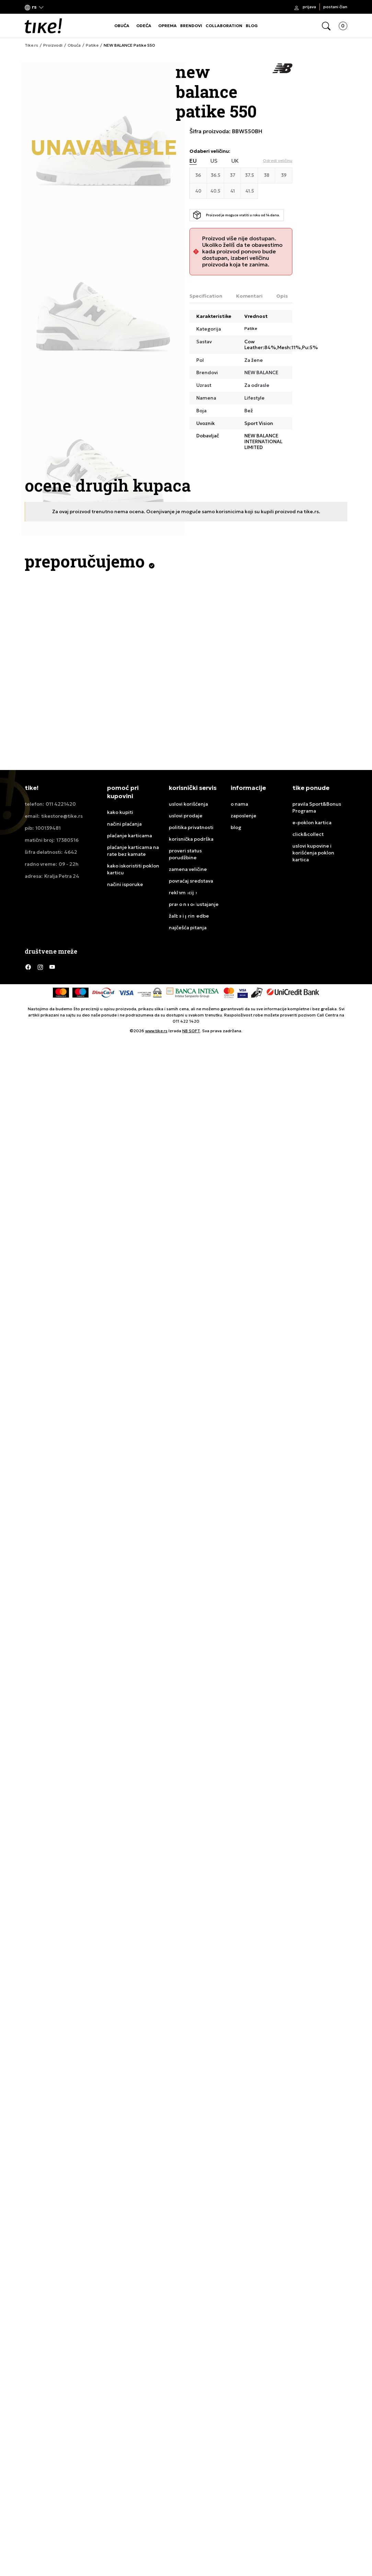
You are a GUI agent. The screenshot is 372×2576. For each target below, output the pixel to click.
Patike (92, 45)
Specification (205, 296)
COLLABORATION (224, 25)
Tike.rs (31, 45)
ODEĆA (143, 25)
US (214, 161)
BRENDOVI (191, 25)
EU (193, 161)
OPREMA (167, 25)
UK (235, 161)
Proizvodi (52, 45)
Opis (282, 296)
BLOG (252, 25)
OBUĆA (121, 25)
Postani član (335, 6)
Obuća (74, 45)
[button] (34, 7)
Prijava (309, 6)
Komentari (249, 296)
